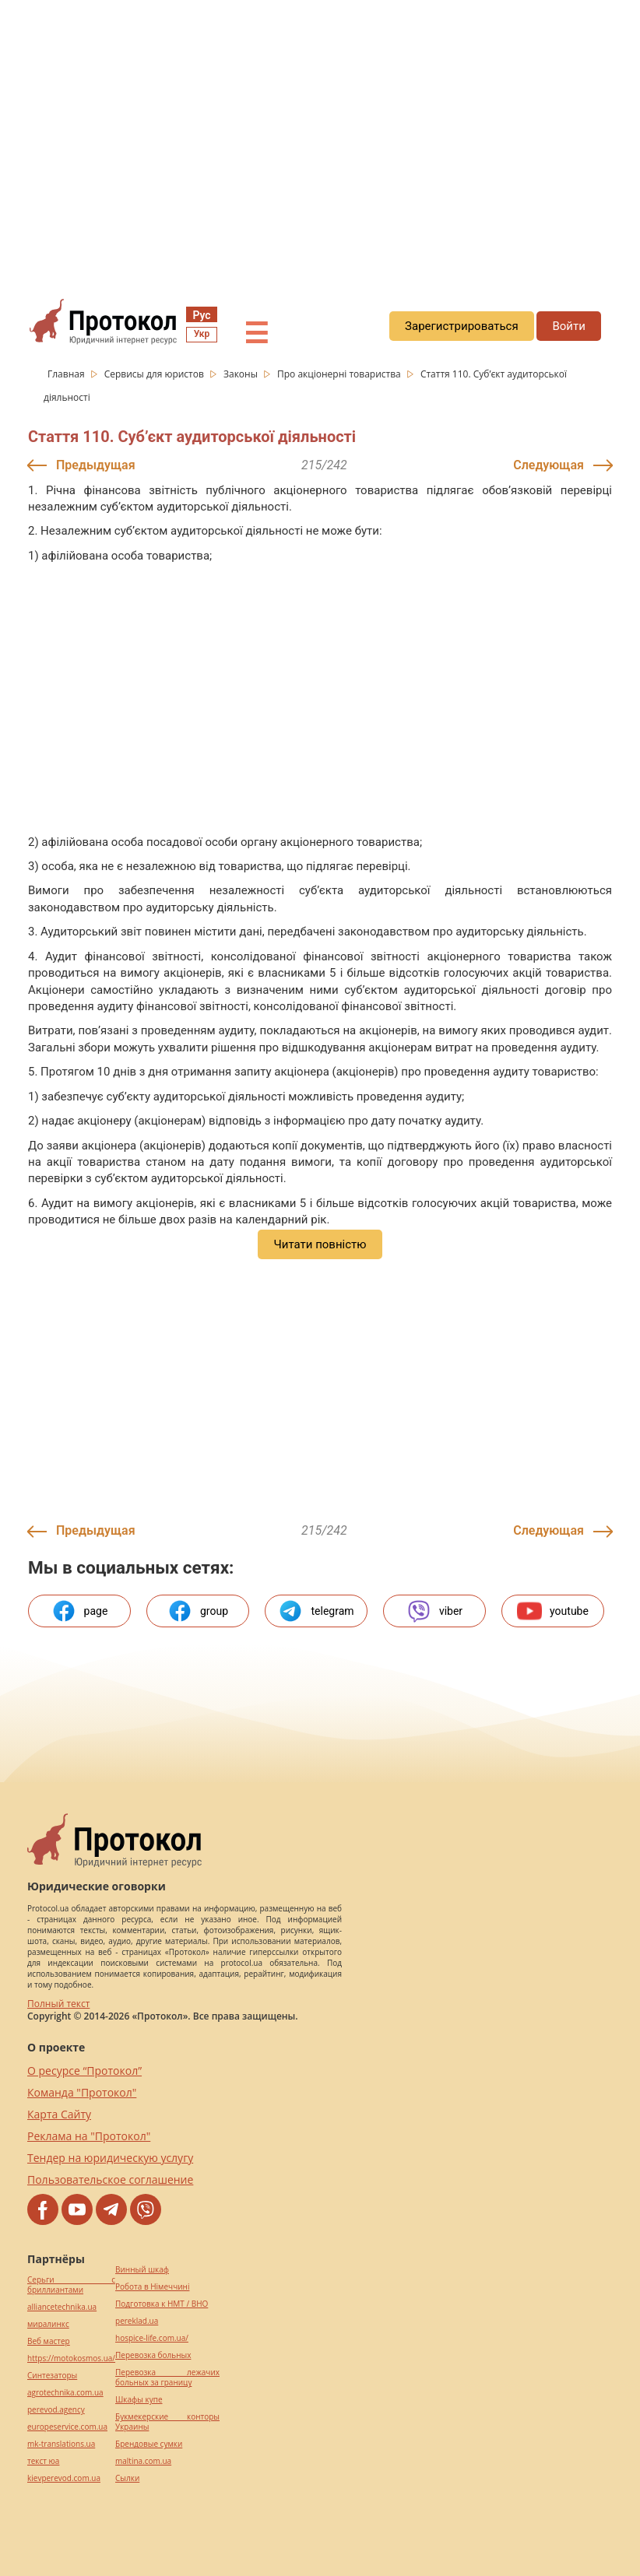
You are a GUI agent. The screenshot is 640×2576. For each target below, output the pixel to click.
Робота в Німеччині (152, 2287)
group (197, 1611)
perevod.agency (56, 2410)
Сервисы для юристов (155, 374)
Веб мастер (48, 2341)
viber (434, 1611)
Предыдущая (95, 465)
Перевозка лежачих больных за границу (167, 2377)
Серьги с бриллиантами (71, 2285)
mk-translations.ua (61, 2444)
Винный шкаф (142, 2270)
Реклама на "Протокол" (88, 2136)
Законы (241, 374)
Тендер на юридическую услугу (110, 2157)
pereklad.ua (136, 2321)
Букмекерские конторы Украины (167, 2422)
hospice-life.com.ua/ (151, 2338)
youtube (553, 1611)
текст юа (43, 2461)
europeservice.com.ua (67, 2427)
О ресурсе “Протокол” (84, 2070)
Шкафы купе (138, 2400)
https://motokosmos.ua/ (71, 2358)
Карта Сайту (59, 2114)
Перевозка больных (153, 2355)
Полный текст (58, 2003)
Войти (568, 326)
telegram (315, 1611)
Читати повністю (319, 1244)
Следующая (548, 465)
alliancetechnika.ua (62, 2307)
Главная (67, 374)
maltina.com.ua (143, 2461)
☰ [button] (256, 334)
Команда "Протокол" (81, 2092)
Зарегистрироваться (462, 326)
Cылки (127, 2478)
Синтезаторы (52, 2376)
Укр (201, 333)
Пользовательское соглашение (110, 2179)
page (79, 1611)
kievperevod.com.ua (63, 2478)
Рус (201, 315)
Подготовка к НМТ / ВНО (161, 2304)
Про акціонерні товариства (340, 374)
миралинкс (48, 2324)
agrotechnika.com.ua (65, 2393)
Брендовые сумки (148, 2444)
